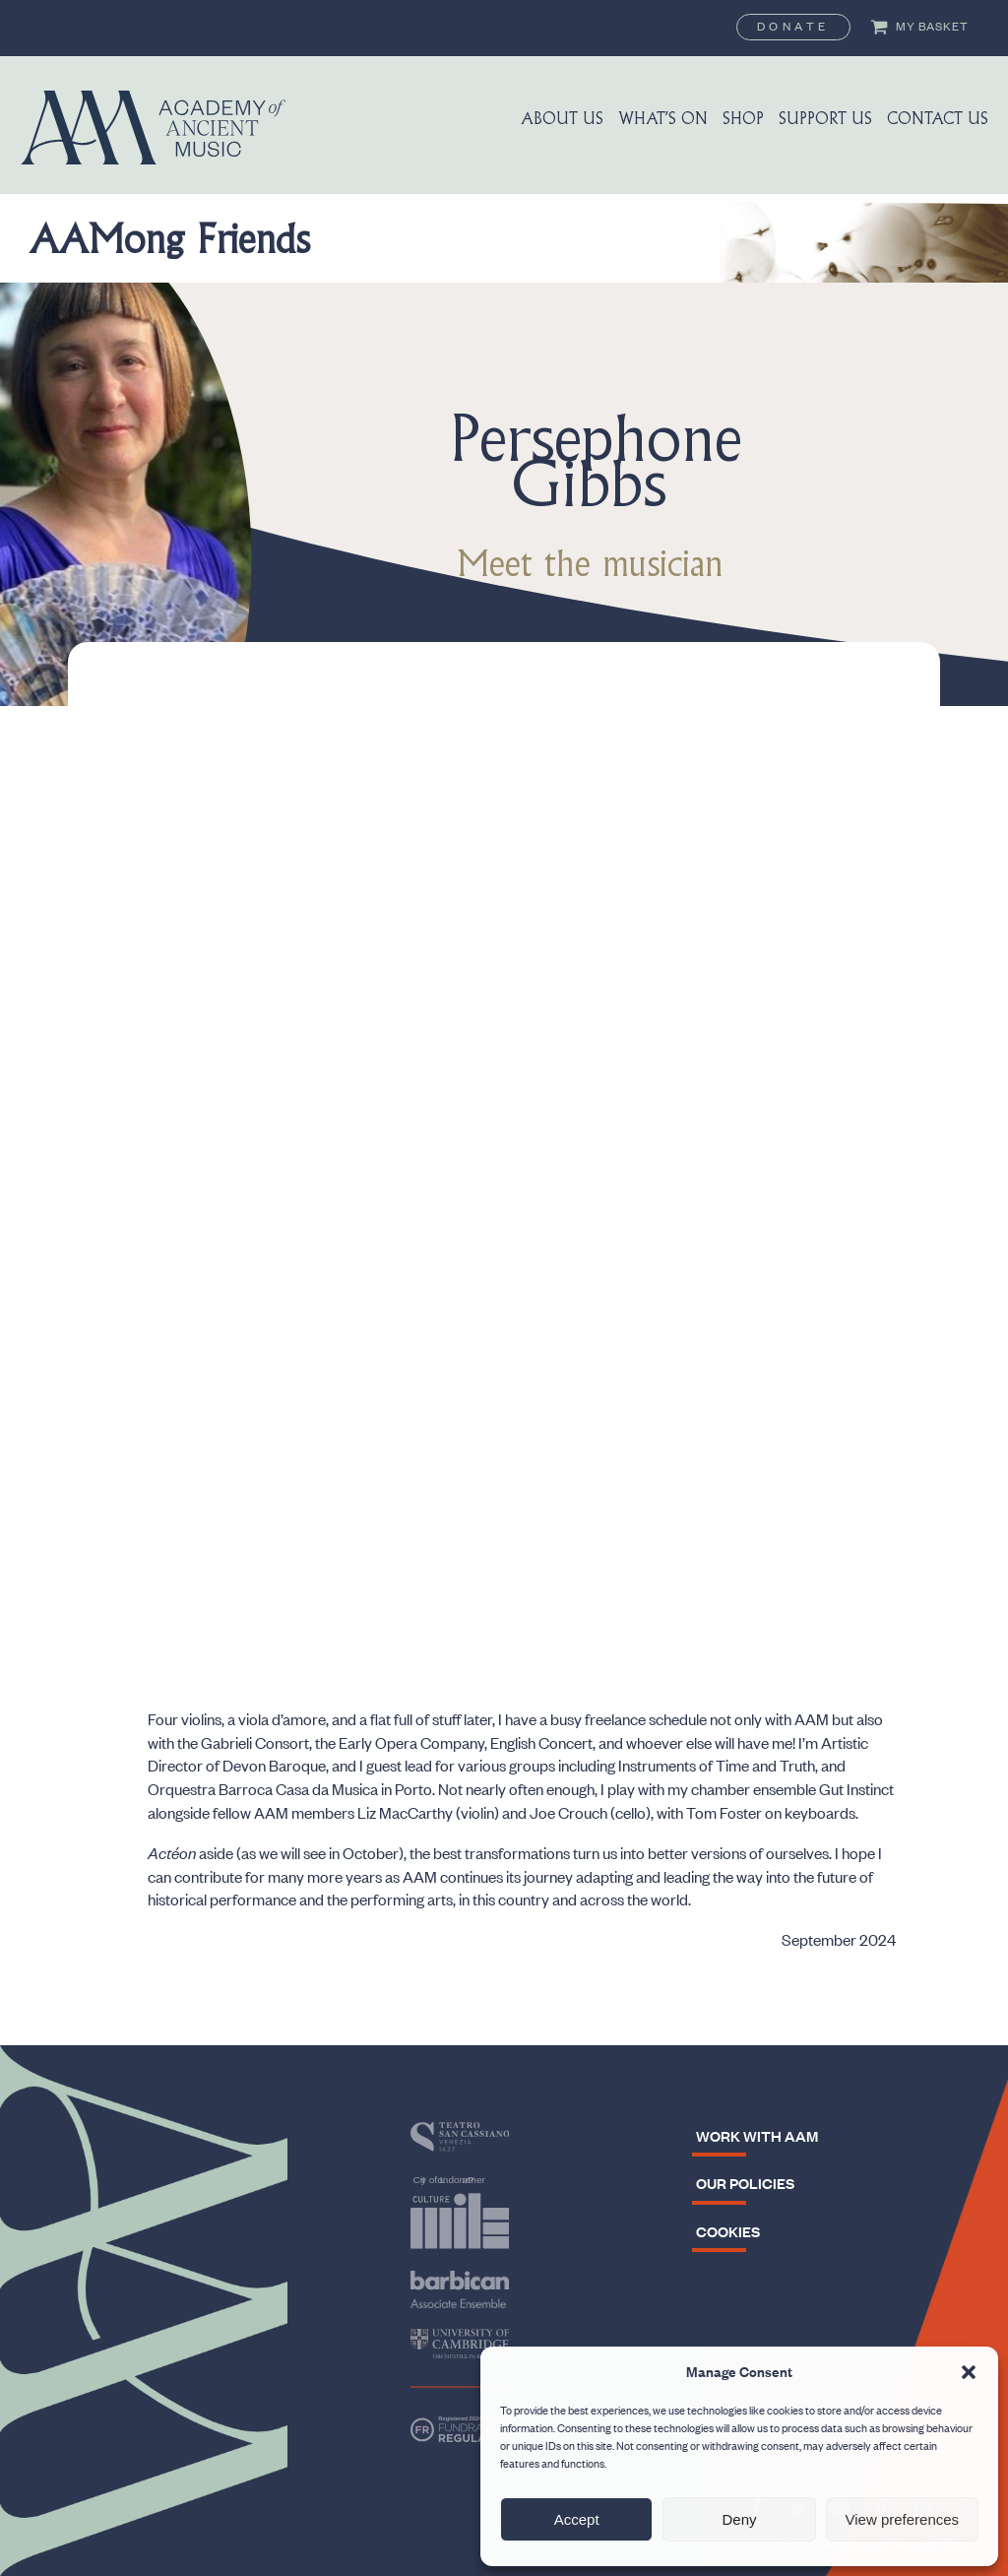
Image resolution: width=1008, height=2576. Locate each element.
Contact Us (937, 120)
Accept (576, 2519)
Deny (739, 2519)
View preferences (903, 2519)
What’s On (663, 120)
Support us (825, 120)
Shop (743, 120)
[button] (968, 2372)
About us (562, 120)
